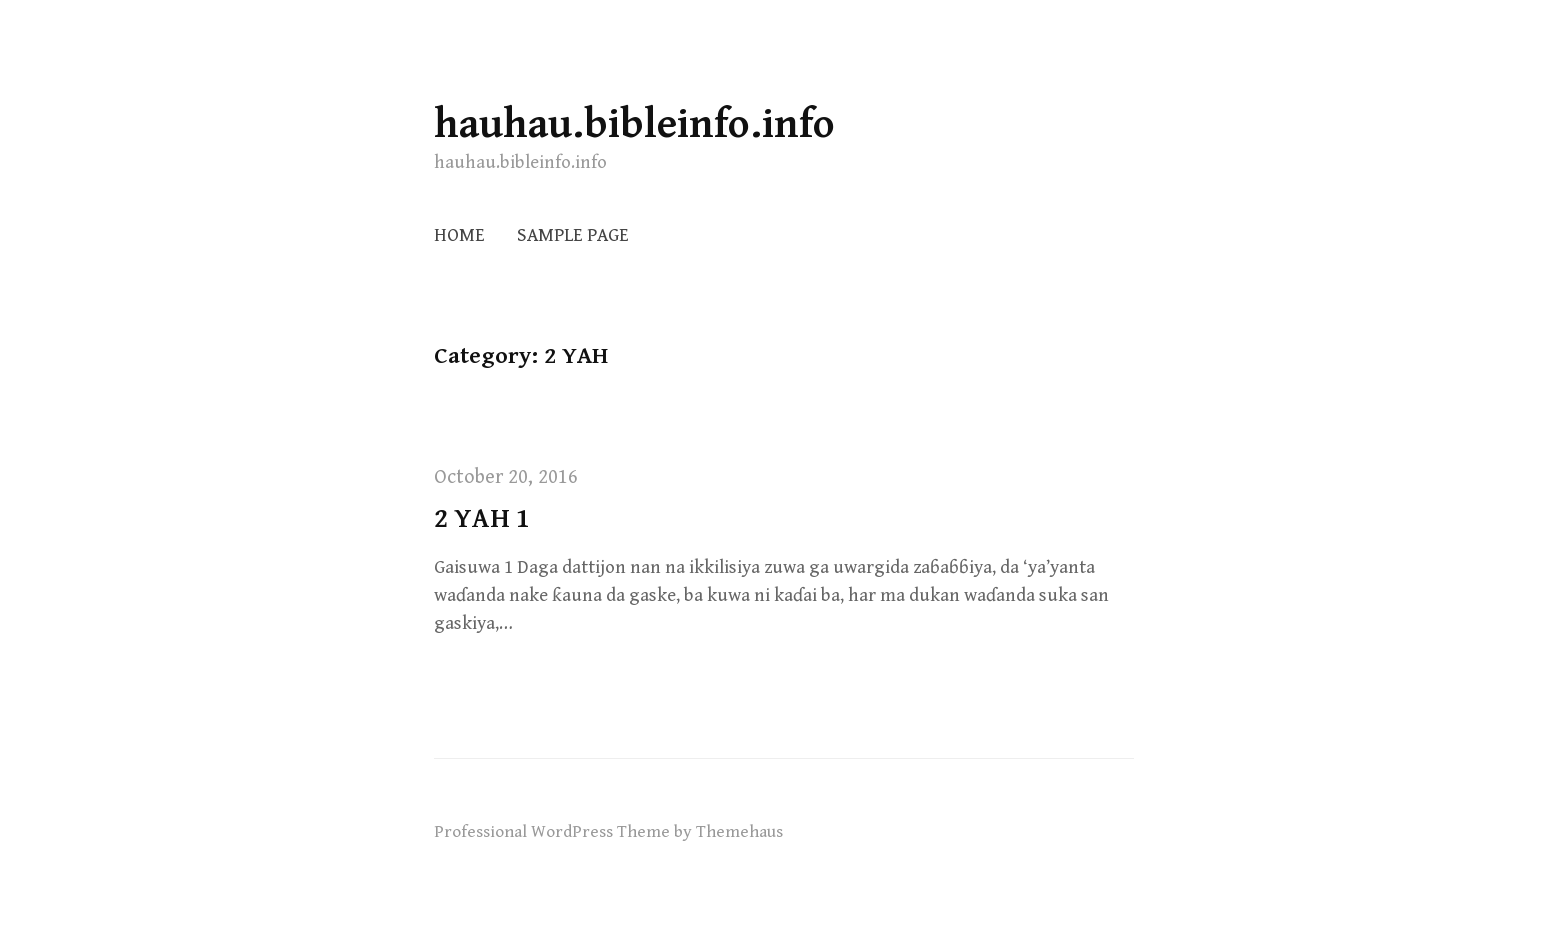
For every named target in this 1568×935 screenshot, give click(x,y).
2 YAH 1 (482, 519)
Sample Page (573, 235)
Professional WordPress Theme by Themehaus (608, 832)
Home (459, 235)
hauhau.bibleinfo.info (634, 124)
